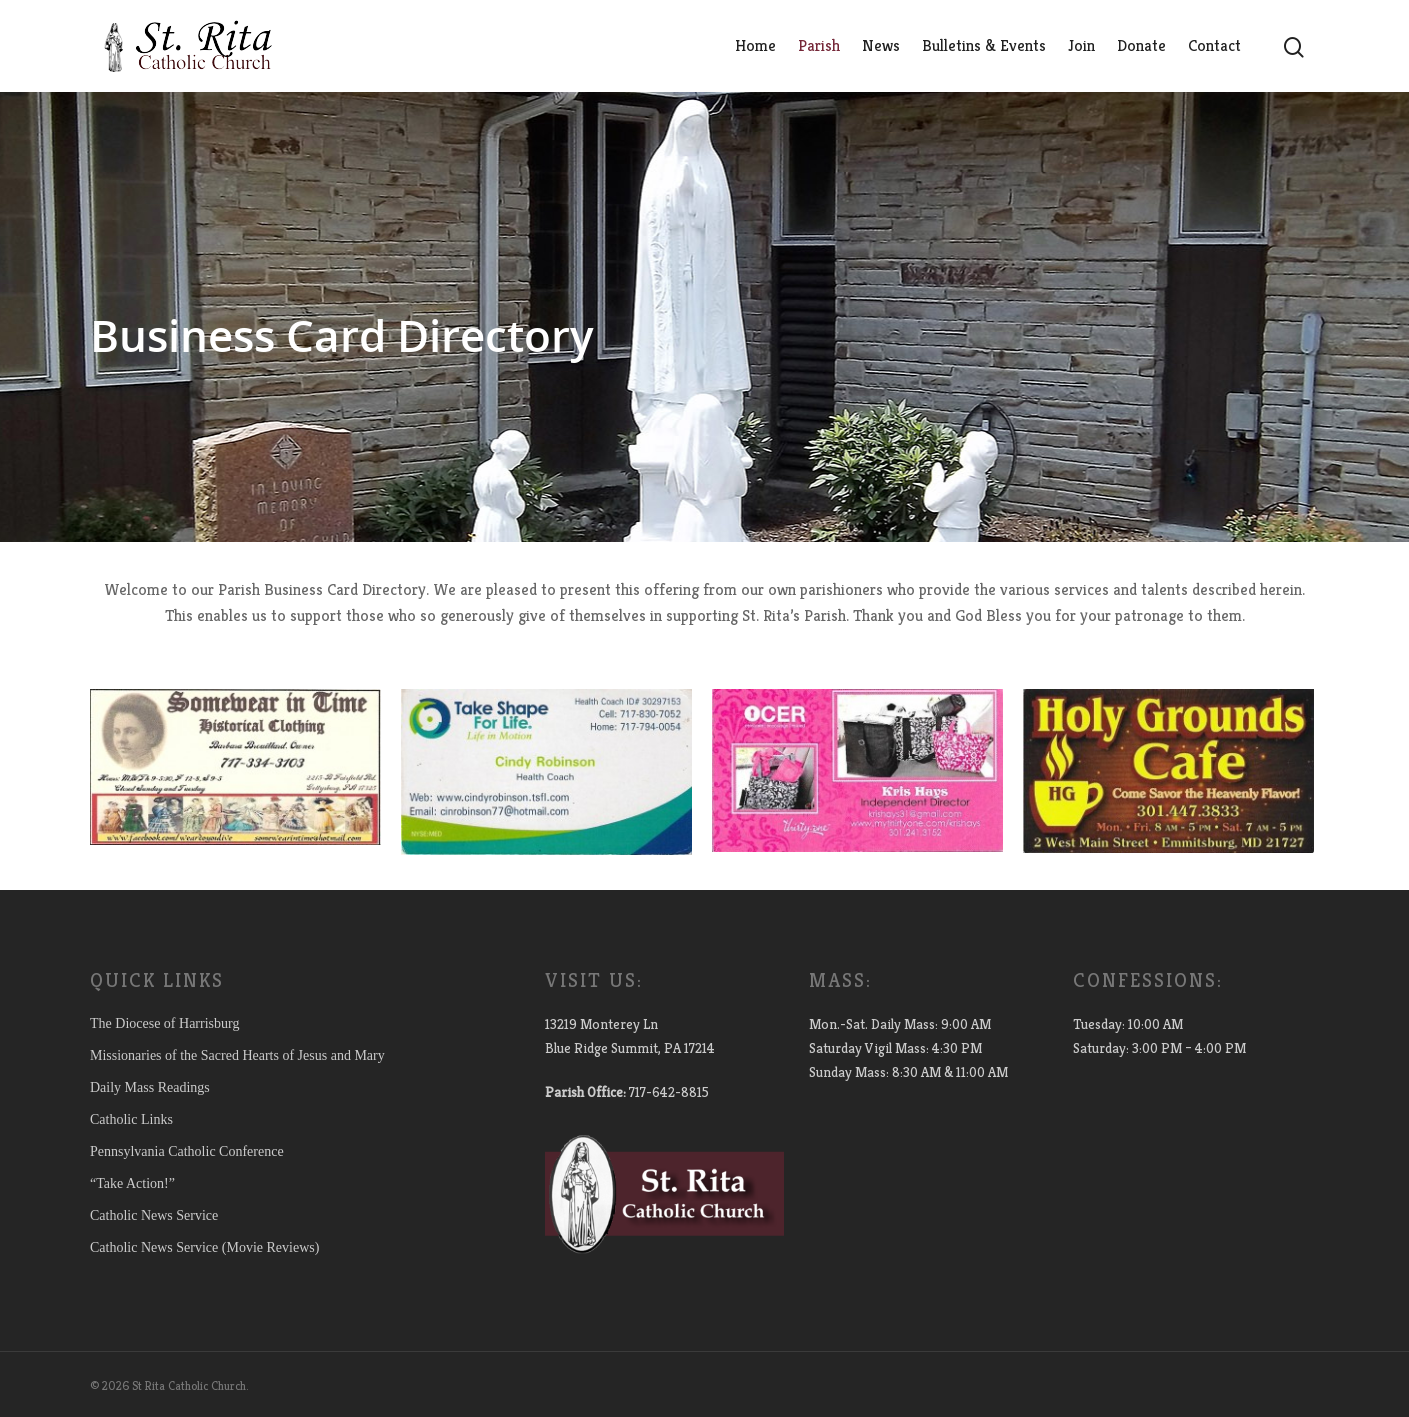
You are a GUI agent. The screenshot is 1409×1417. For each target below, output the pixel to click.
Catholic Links (131, 1119)
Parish (819, 45)
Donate (1141, 45)
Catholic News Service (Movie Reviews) (204, 1247)
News (881, 45)
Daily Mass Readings (150, 1087)
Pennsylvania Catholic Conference (187, 1151)
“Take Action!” (132, 1183)
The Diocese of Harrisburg (164, 1023)
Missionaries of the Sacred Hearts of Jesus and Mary (237, 1055)
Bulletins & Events (984, 45)
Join (1081, 45)
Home (755, 45)
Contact (1214, 45)
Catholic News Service (154, 1215)
